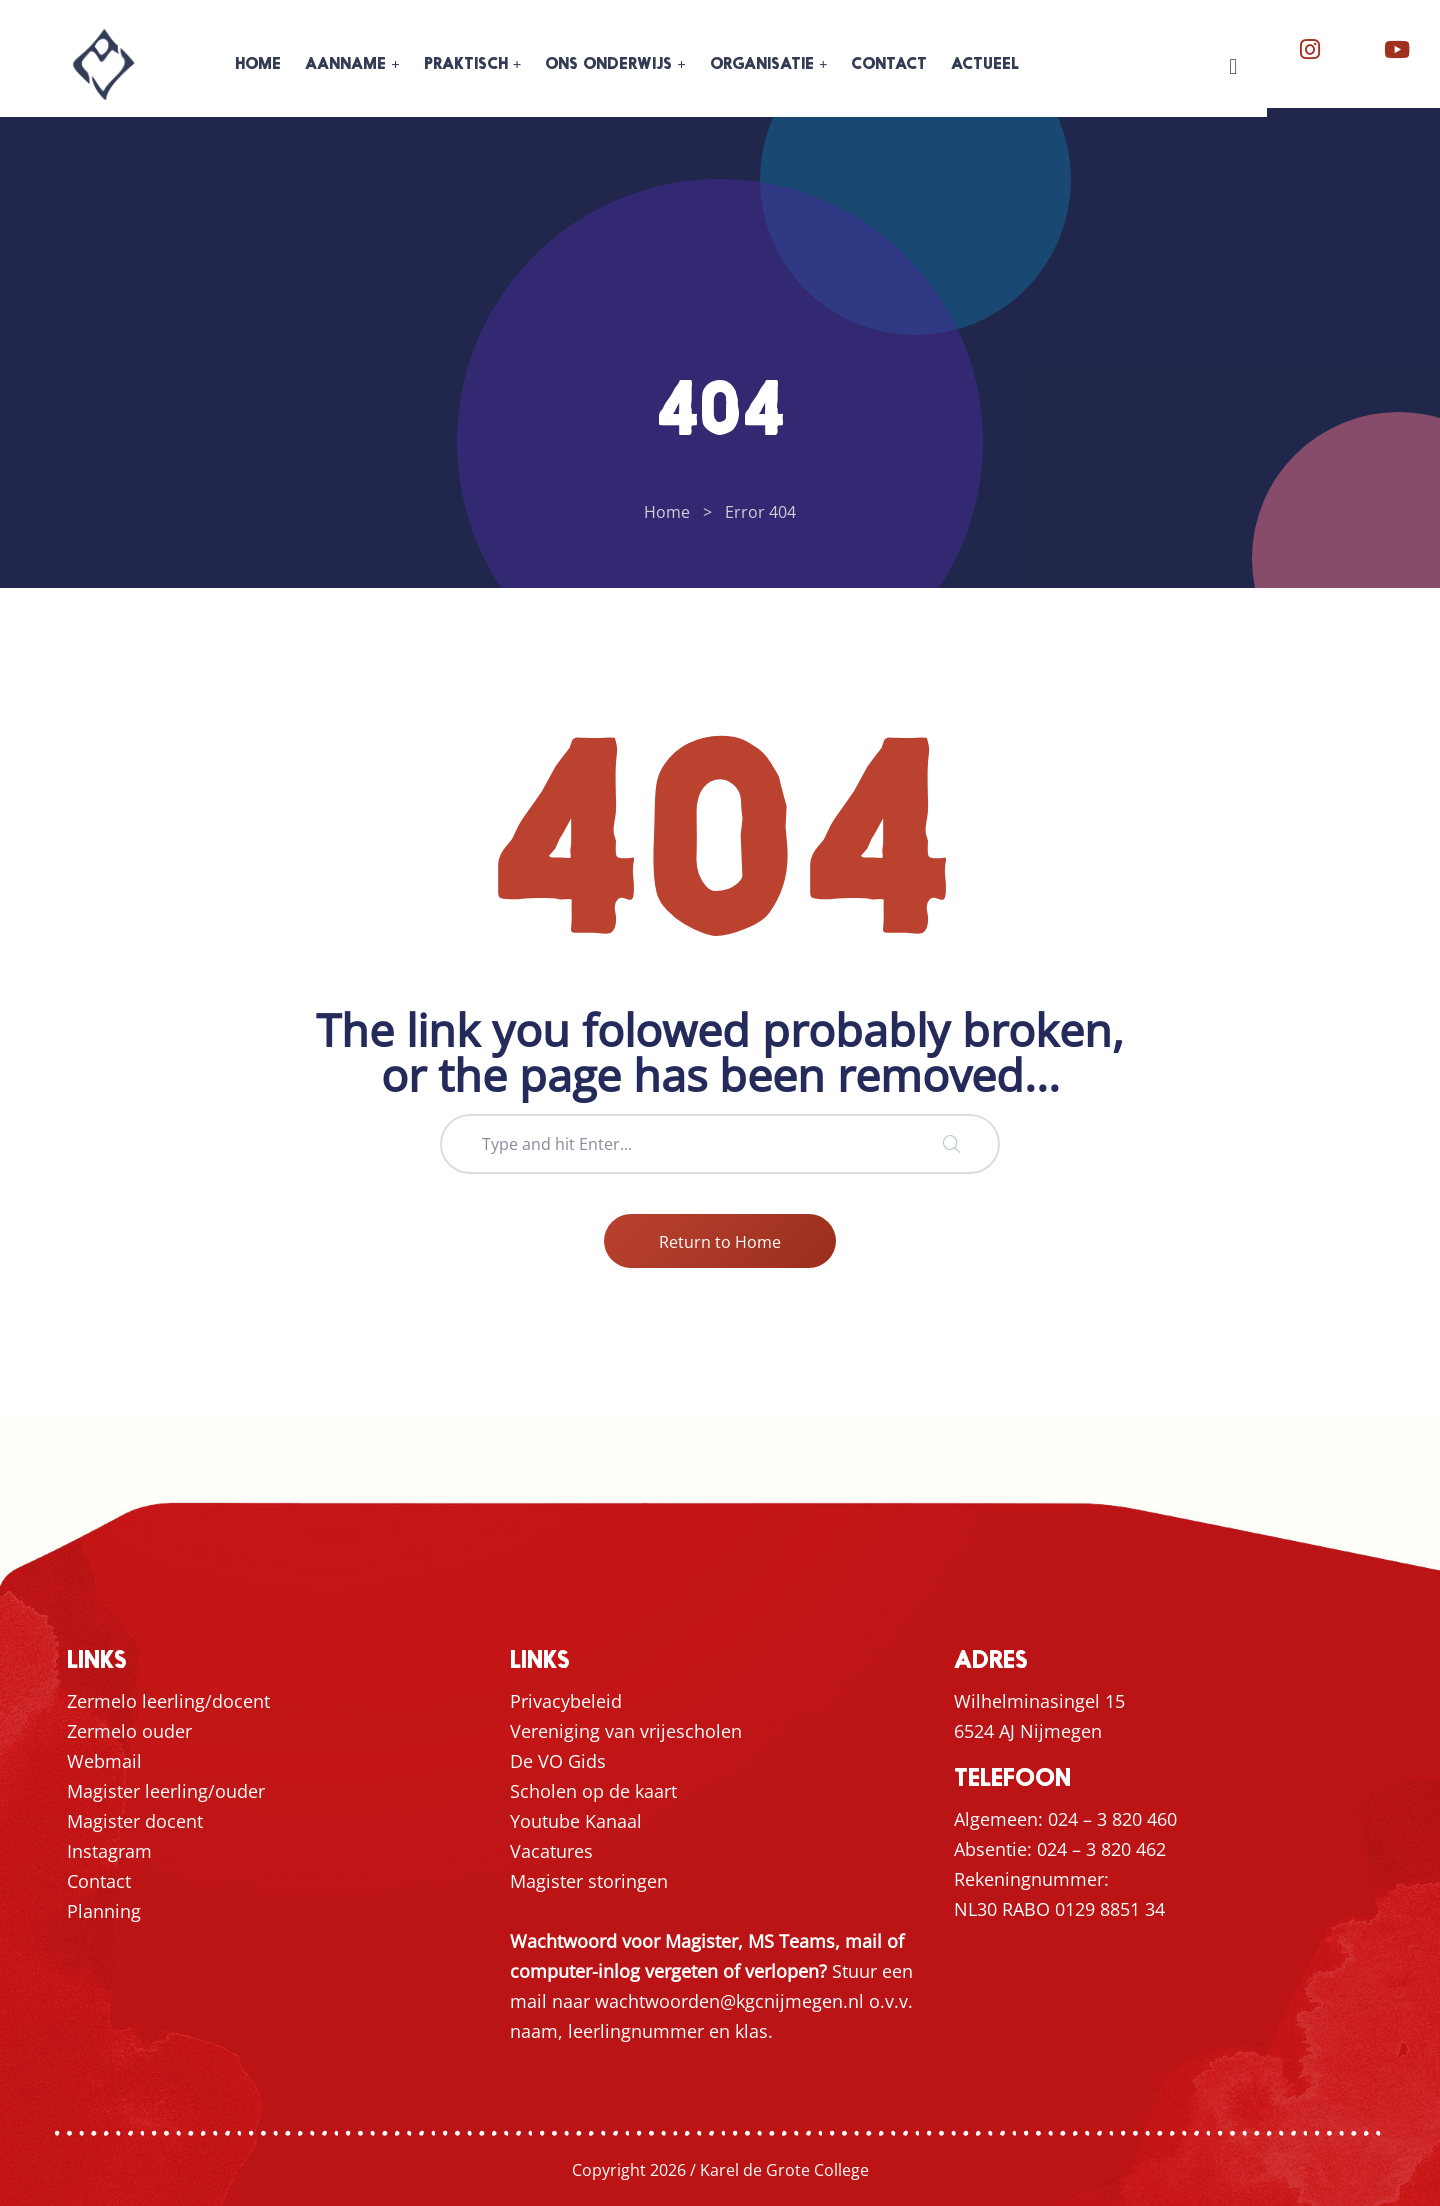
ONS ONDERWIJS (608, 65)
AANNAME (345, 65)
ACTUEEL (985, 65)
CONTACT (889, 65)
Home (667, 512)
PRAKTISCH (466, 65)
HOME (258, 65)
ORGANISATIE (762, 65)
